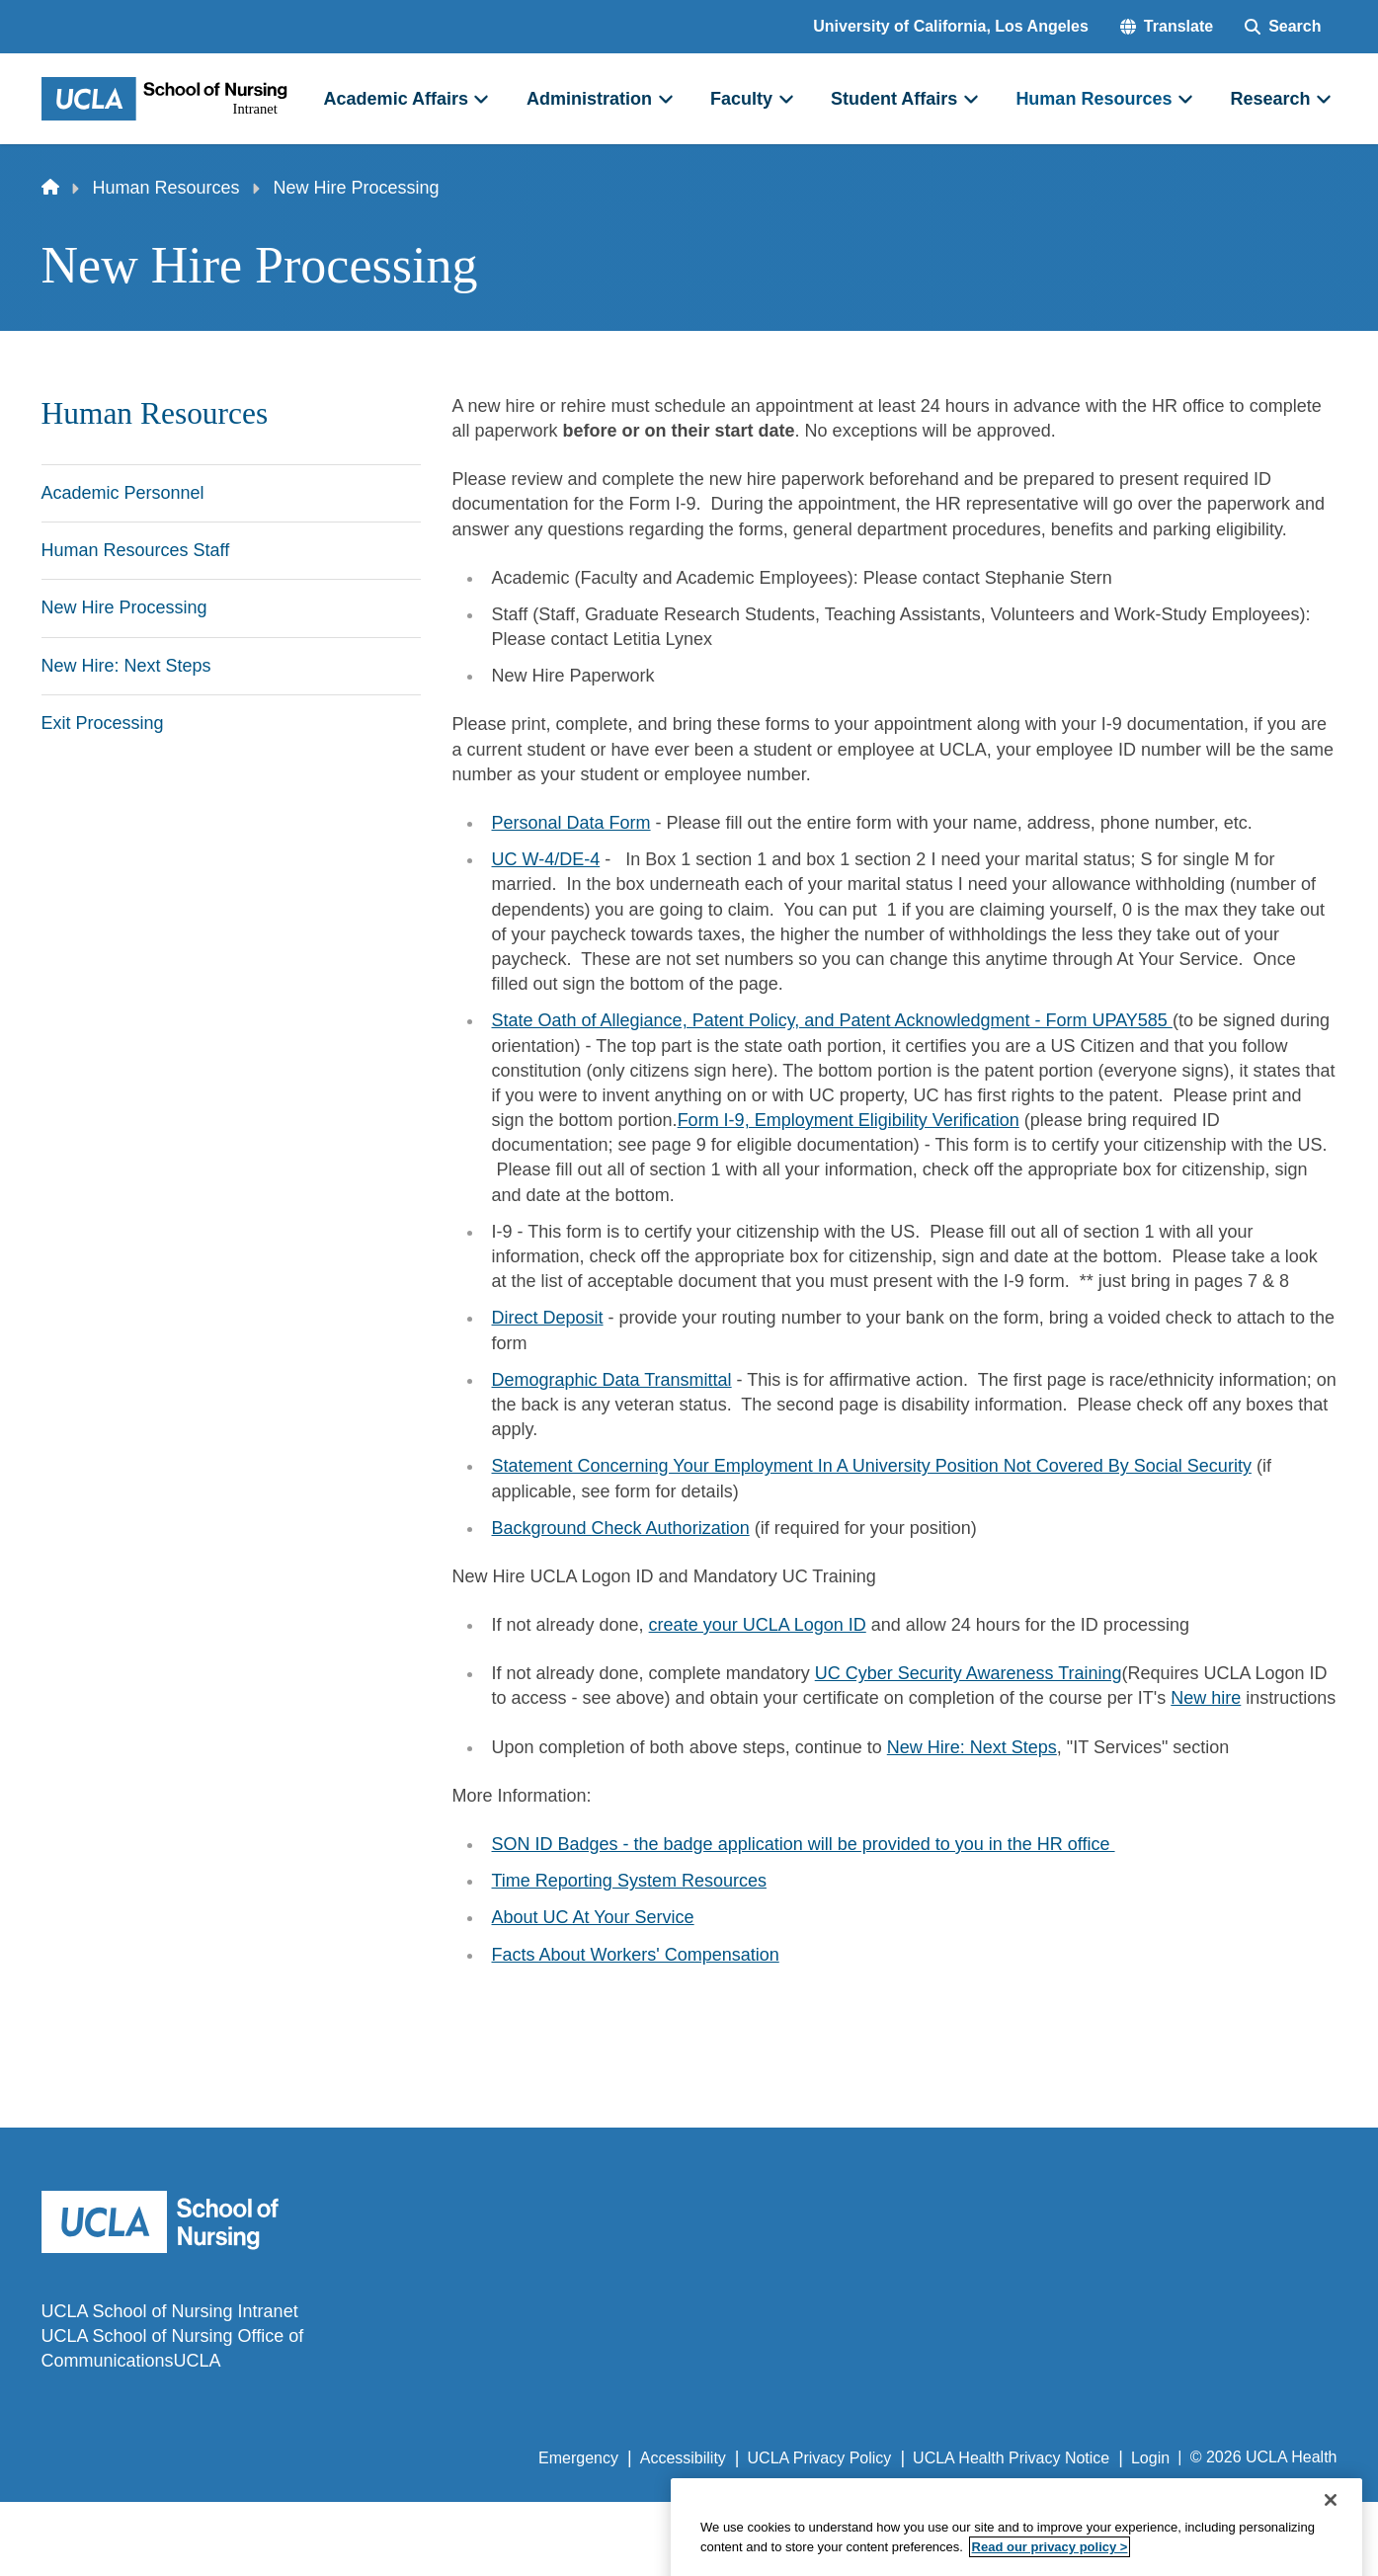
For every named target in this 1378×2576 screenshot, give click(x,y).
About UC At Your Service (593, 1917)
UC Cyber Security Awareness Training (968, 1673)
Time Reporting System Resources (629, 1881)
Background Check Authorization (621, 1528)
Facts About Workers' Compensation (635, 1955)
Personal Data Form (571, 823)
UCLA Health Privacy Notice (1011, 2458)
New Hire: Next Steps (972, 1747)
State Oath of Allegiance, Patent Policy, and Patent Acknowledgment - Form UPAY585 (832, 1020)
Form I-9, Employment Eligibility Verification (848, 1120)
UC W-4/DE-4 (546, 859)
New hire (1206, 1698)
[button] (1166, 26)
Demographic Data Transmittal (612, 1380)
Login (1150, 2458)
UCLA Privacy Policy (820, 2458)
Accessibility (683, 2458)
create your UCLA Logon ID (757, 1625)
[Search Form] (1283, 26)
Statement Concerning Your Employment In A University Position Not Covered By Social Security (872, 1466)
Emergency (578, 2458)
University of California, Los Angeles (951, 26)
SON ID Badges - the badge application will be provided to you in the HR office (803, 1844)
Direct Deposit (548, 1318)
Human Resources (166, 188)
